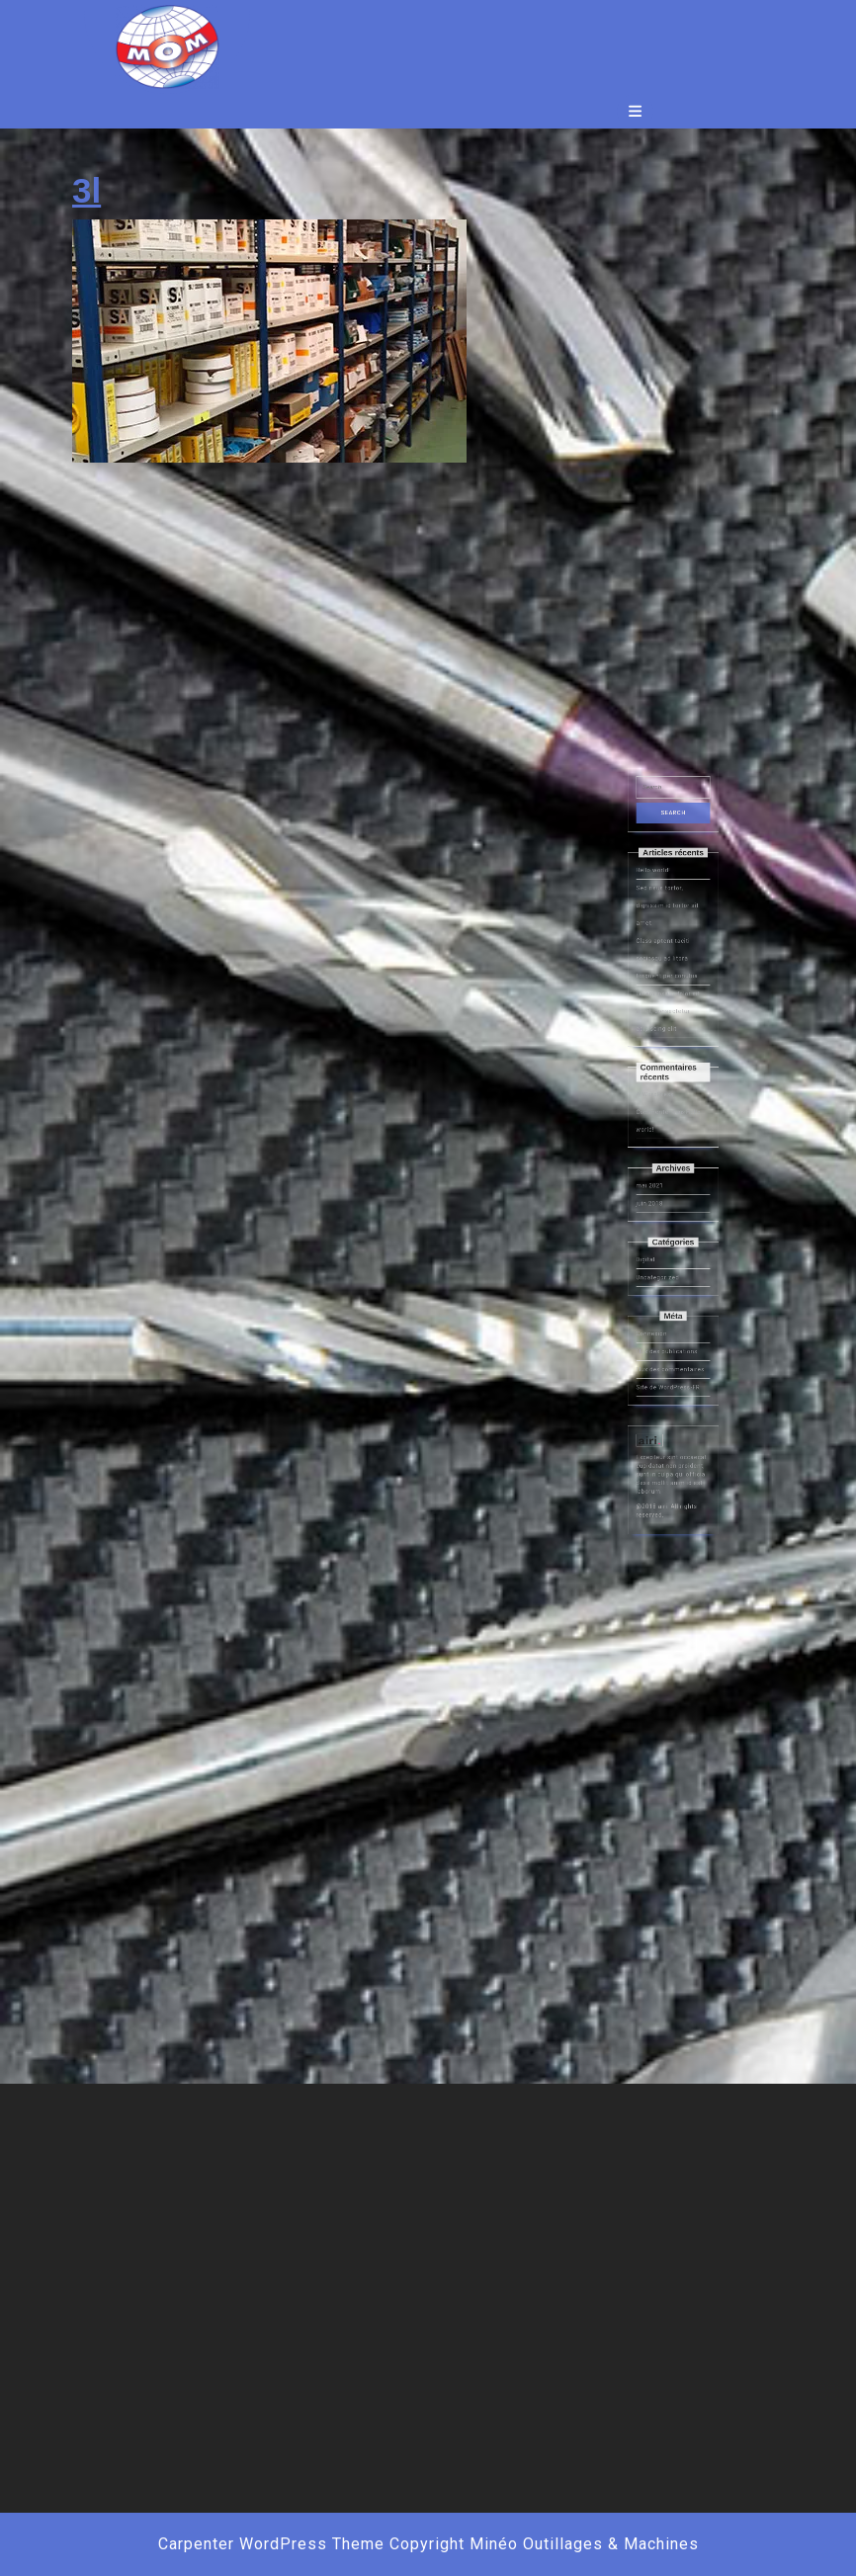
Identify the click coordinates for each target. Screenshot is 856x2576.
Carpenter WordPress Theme (271, 2543)
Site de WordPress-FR (670, 1370)
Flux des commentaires (671, 1361)
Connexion (661, 1341)
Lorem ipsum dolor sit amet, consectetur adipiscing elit (670, 1171)
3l (86, 190)
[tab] (635, 111)
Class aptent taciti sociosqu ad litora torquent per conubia (669, 1144)
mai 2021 (660, 1263)
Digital (658, 1303)
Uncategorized (664, 1312)
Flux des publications (669, 1351)
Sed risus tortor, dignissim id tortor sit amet (670, 1115)
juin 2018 (660, 1273)
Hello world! (662, 1096)
